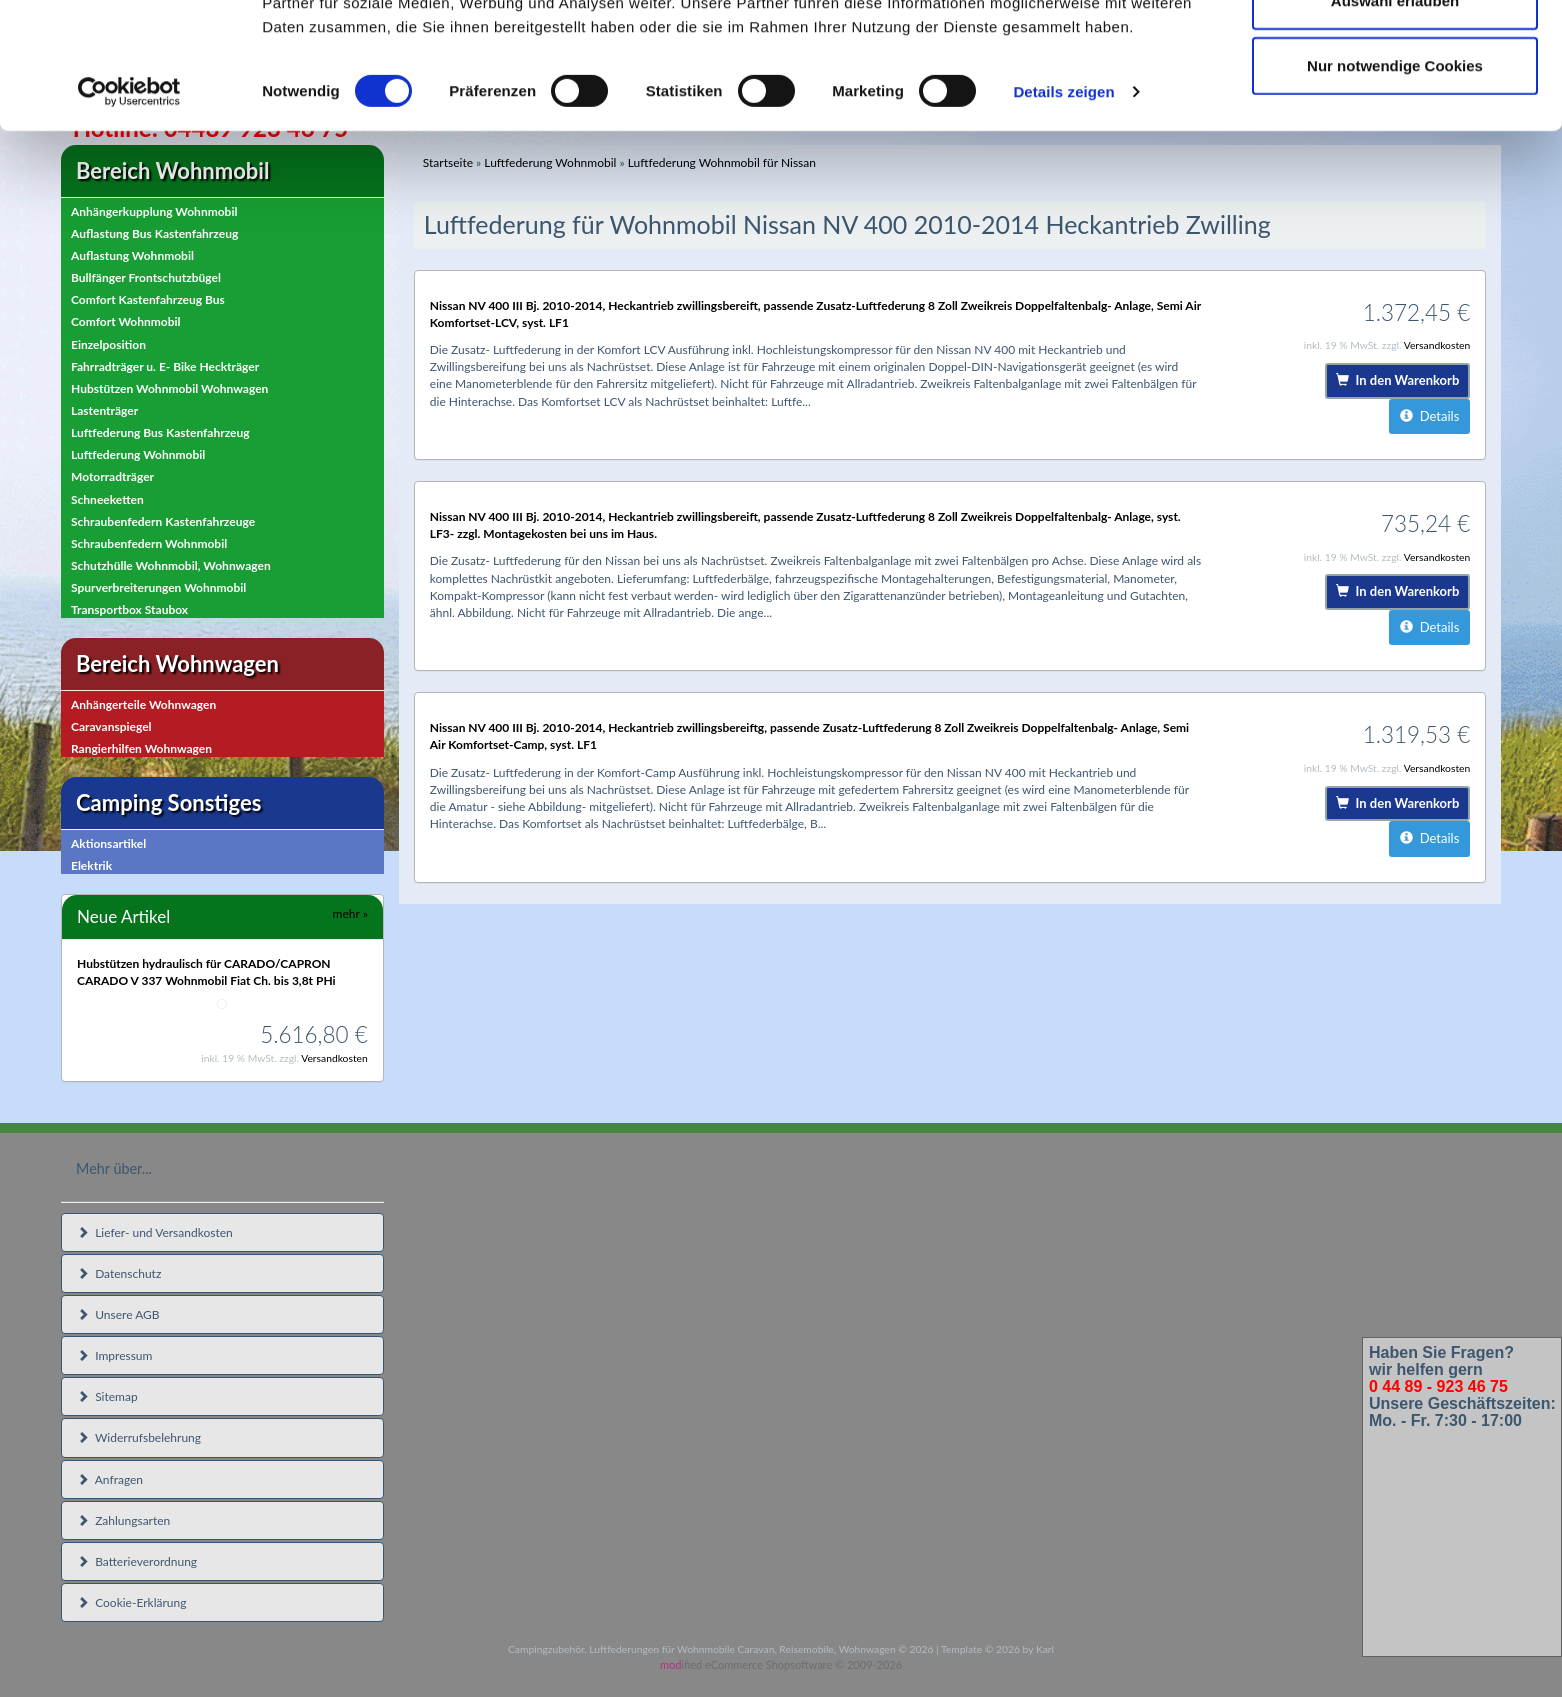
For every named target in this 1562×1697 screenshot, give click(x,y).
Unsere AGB (118, 1314)
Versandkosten (334, 1058)
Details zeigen (1063, 209)
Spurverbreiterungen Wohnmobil (158, 587)
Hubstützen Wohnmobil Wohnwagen (169, 388)
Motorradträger (112, 476)
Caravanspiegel (111, 726)
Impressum (114, 1355)
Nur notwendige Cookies (1395, 183)
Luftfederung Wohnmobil (138, 454)
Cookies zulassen (1395, 52)
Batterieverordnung (137, 1561)
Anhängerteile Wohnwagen (143, 704)
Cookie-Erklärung (131, 1602)
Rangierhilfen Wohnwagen (141, 748)
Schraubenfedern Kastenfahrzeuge (163, 521)
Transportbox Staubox (129, 609)
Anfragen (110, 1479)
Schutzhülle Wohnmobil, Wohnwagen (171, 565)
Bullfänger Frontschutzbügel (146, 277)
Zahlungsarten (123, 1520)
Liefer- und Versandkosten (155, 1232)
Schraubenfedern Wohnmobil (149, 543)
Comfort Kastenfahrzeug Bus (148, 299)
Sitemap (107, 1396)
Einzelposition (108, 344)
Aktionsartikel (108, 843)
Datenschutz (119, 1273)
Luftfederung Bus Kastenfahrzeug (160, 432)
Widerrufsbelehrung (139, 1437)
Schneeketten (107, 499)
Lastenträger (104, 410)
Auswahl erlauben (1395, 118)
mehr (350, 913)
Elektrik (91, 865)
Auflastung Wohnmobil (132, 255)
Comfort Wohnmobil (126, 321)
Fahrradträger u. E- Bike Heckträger (165, 366)
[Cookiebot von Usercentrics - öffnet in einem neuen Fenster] (129, 210)
